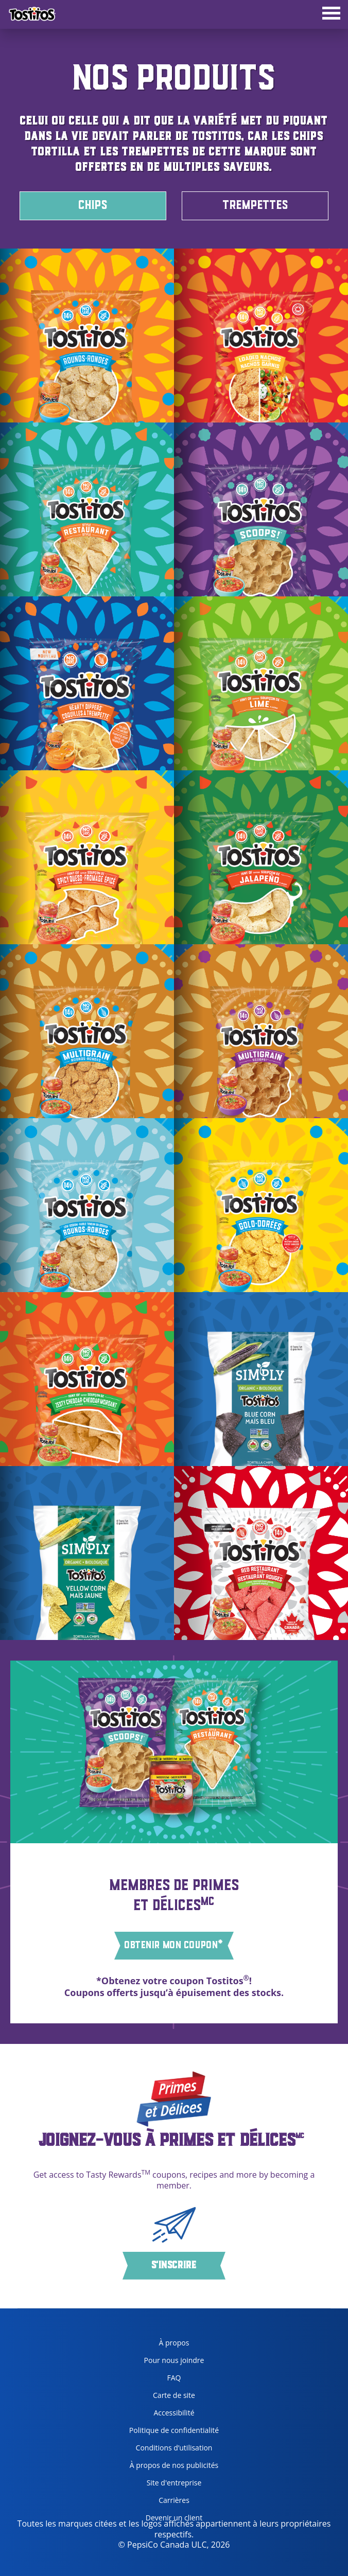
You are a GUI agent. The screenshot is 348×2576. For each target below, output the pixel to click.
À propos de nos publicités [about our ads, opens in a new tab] (169, 2467)
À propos (174, 2343)
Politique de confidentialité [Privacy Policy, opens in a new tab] (170, 2432)
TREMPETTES (255, 206)
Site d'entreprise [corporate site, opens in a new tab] (161, 2485)
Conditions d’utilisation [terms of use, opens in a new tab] (167, 2450)
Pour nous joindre (174, 2360)
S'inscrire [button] (173, 2266)
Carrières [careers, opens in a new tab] (155, 2502)
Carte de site (174, 2395)
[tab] (331, 14)
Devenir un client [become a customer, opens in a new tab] (161, 2520)
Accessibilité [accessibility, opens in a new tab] (158, 2415)
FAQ (174, 2378)
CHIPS (93, 206)
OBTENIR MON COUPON (174, 1944)
